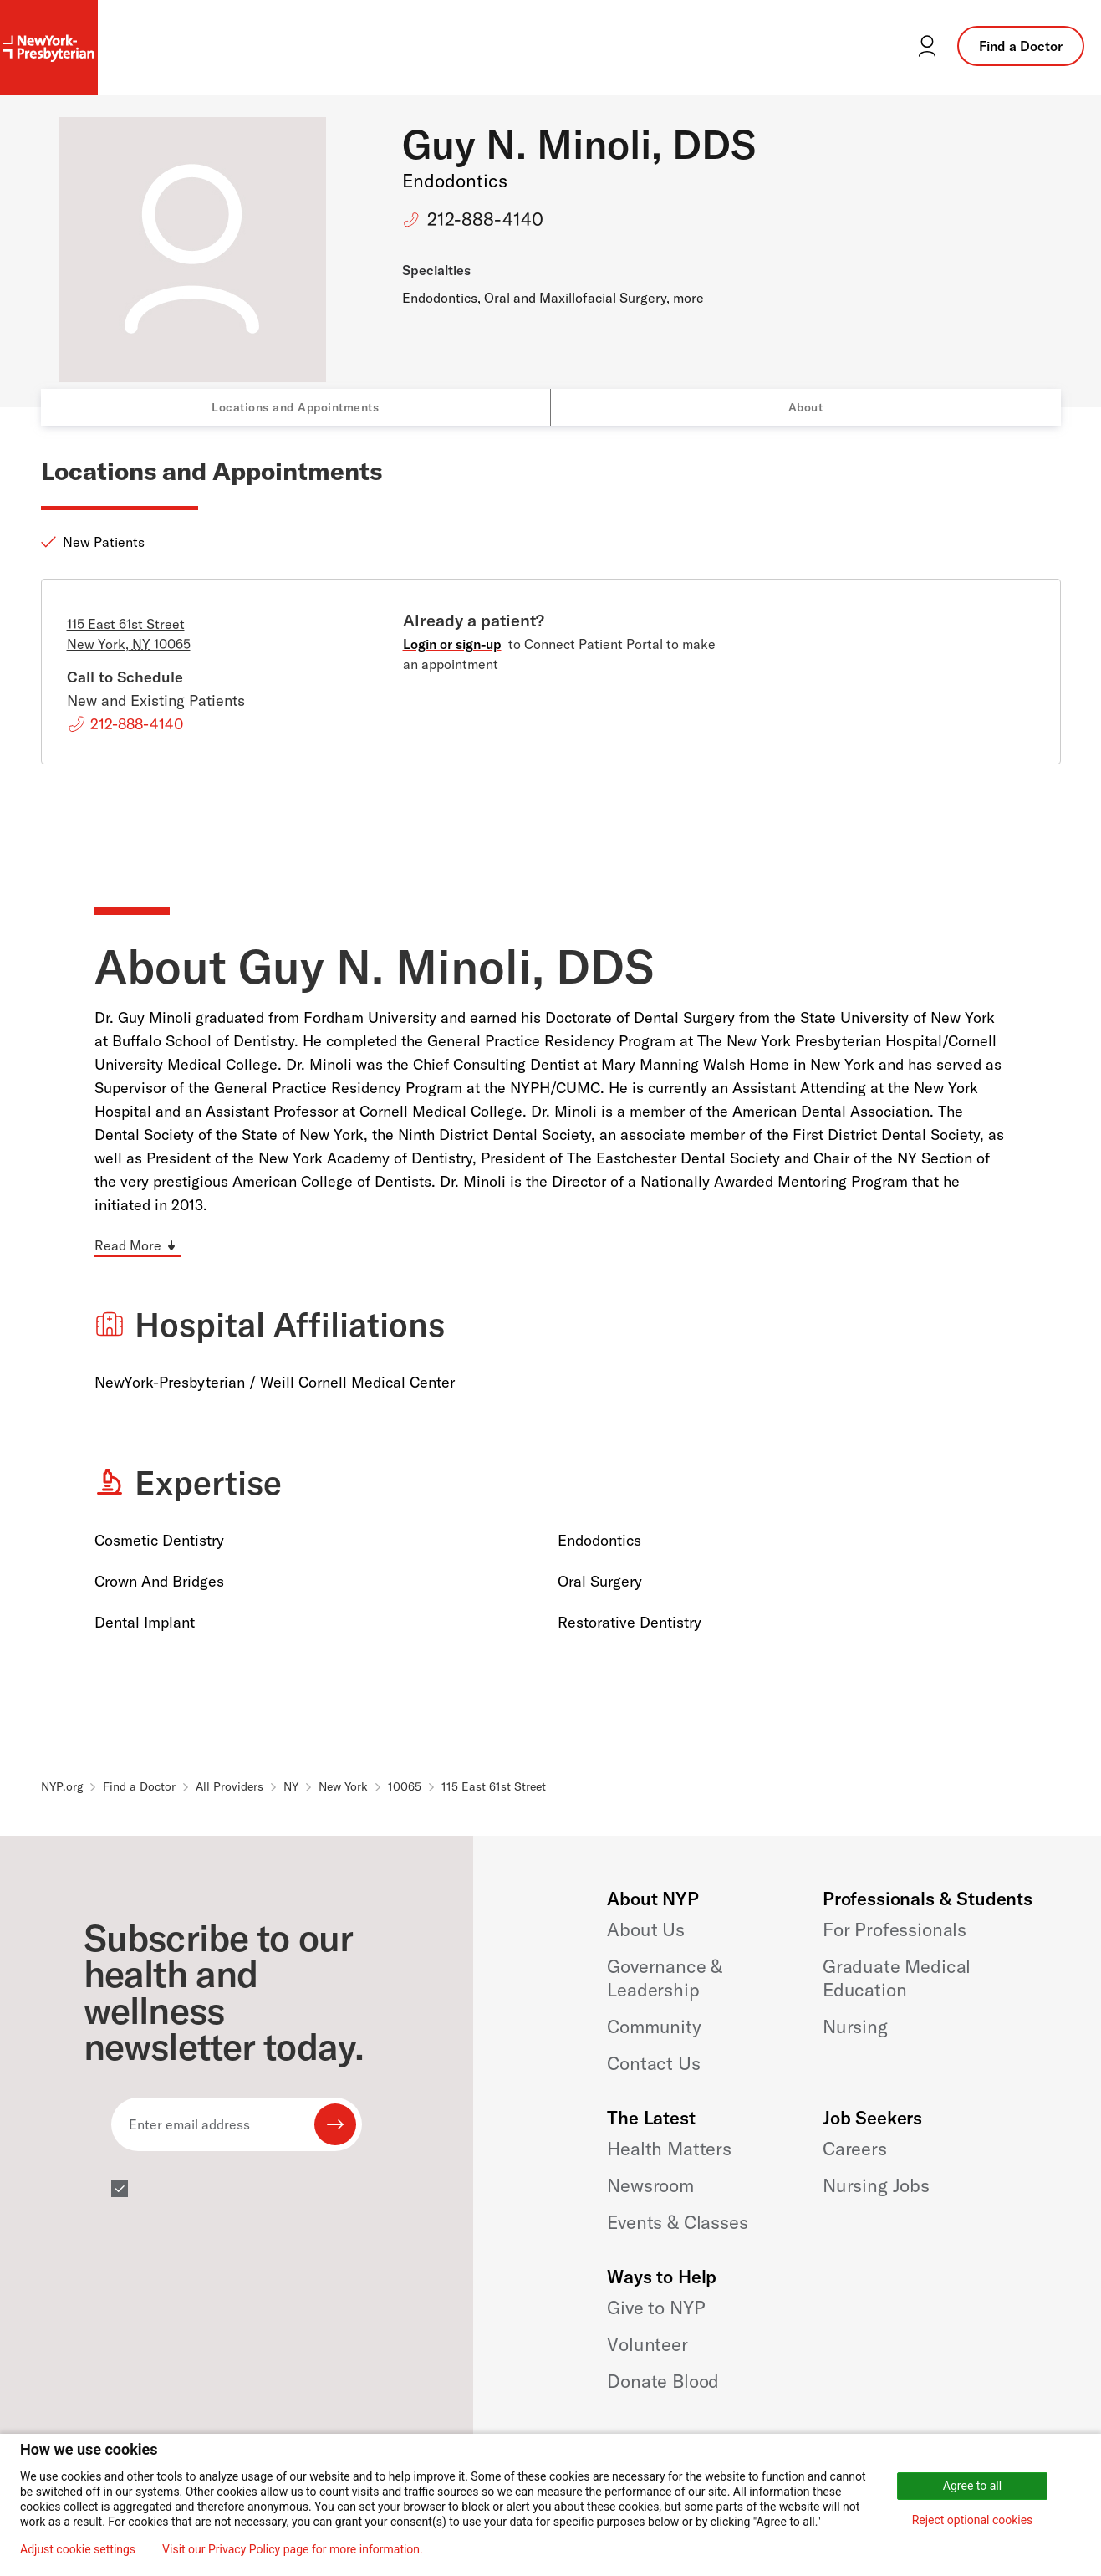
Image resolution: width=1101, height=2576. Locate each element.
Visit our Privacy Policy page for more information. (292, 2549)
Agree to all (972, 2485)
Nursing (855, 2026)
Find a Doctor (1021, 46)
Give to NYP (656, 2307)
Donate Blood (663, 2381)
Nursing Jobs (876, 2185)
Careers (855, 2148)
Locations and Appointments (295, 407)
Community (654, 2026)
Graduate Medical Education (897, 1978)
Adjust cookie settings (77, 2549)
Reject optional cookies (972, 2520)
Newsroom (650, 2185)
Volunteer (647, 2344)
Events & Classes (677, 2222)
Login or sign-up (452, 644)
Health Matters (669, 2148)
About (805, 407)
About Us (646, 1929)
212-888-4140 (485, 219)
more (688, 297)
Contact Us (653, 2063)
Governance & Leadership (664, 1978)
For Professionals (894, 1929)
